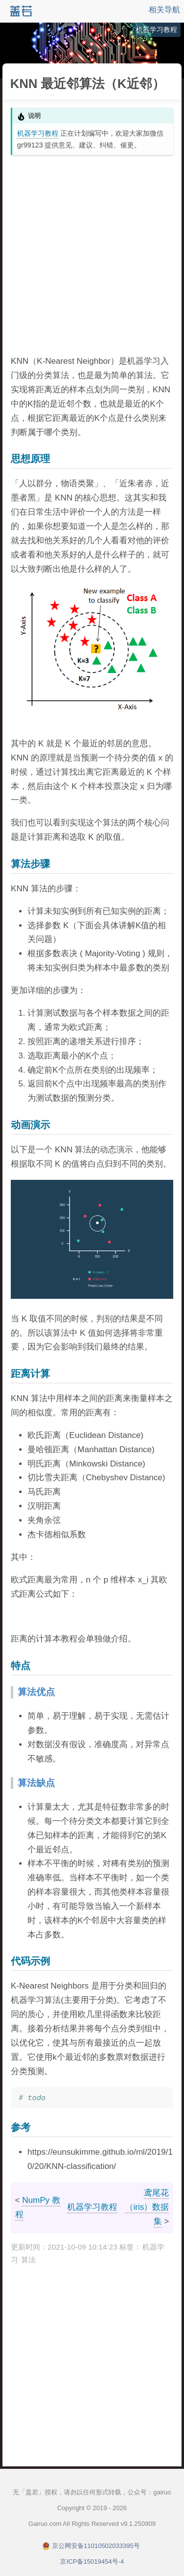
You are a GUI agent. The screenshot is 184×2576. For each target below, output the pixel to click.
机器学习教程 (37, 133)
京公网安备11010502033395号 (96, 2545)
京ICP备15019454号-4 (92, 2561)
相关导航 (164, 9)
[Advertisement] (92, 254)
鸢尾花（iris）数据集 (147, 2207)
